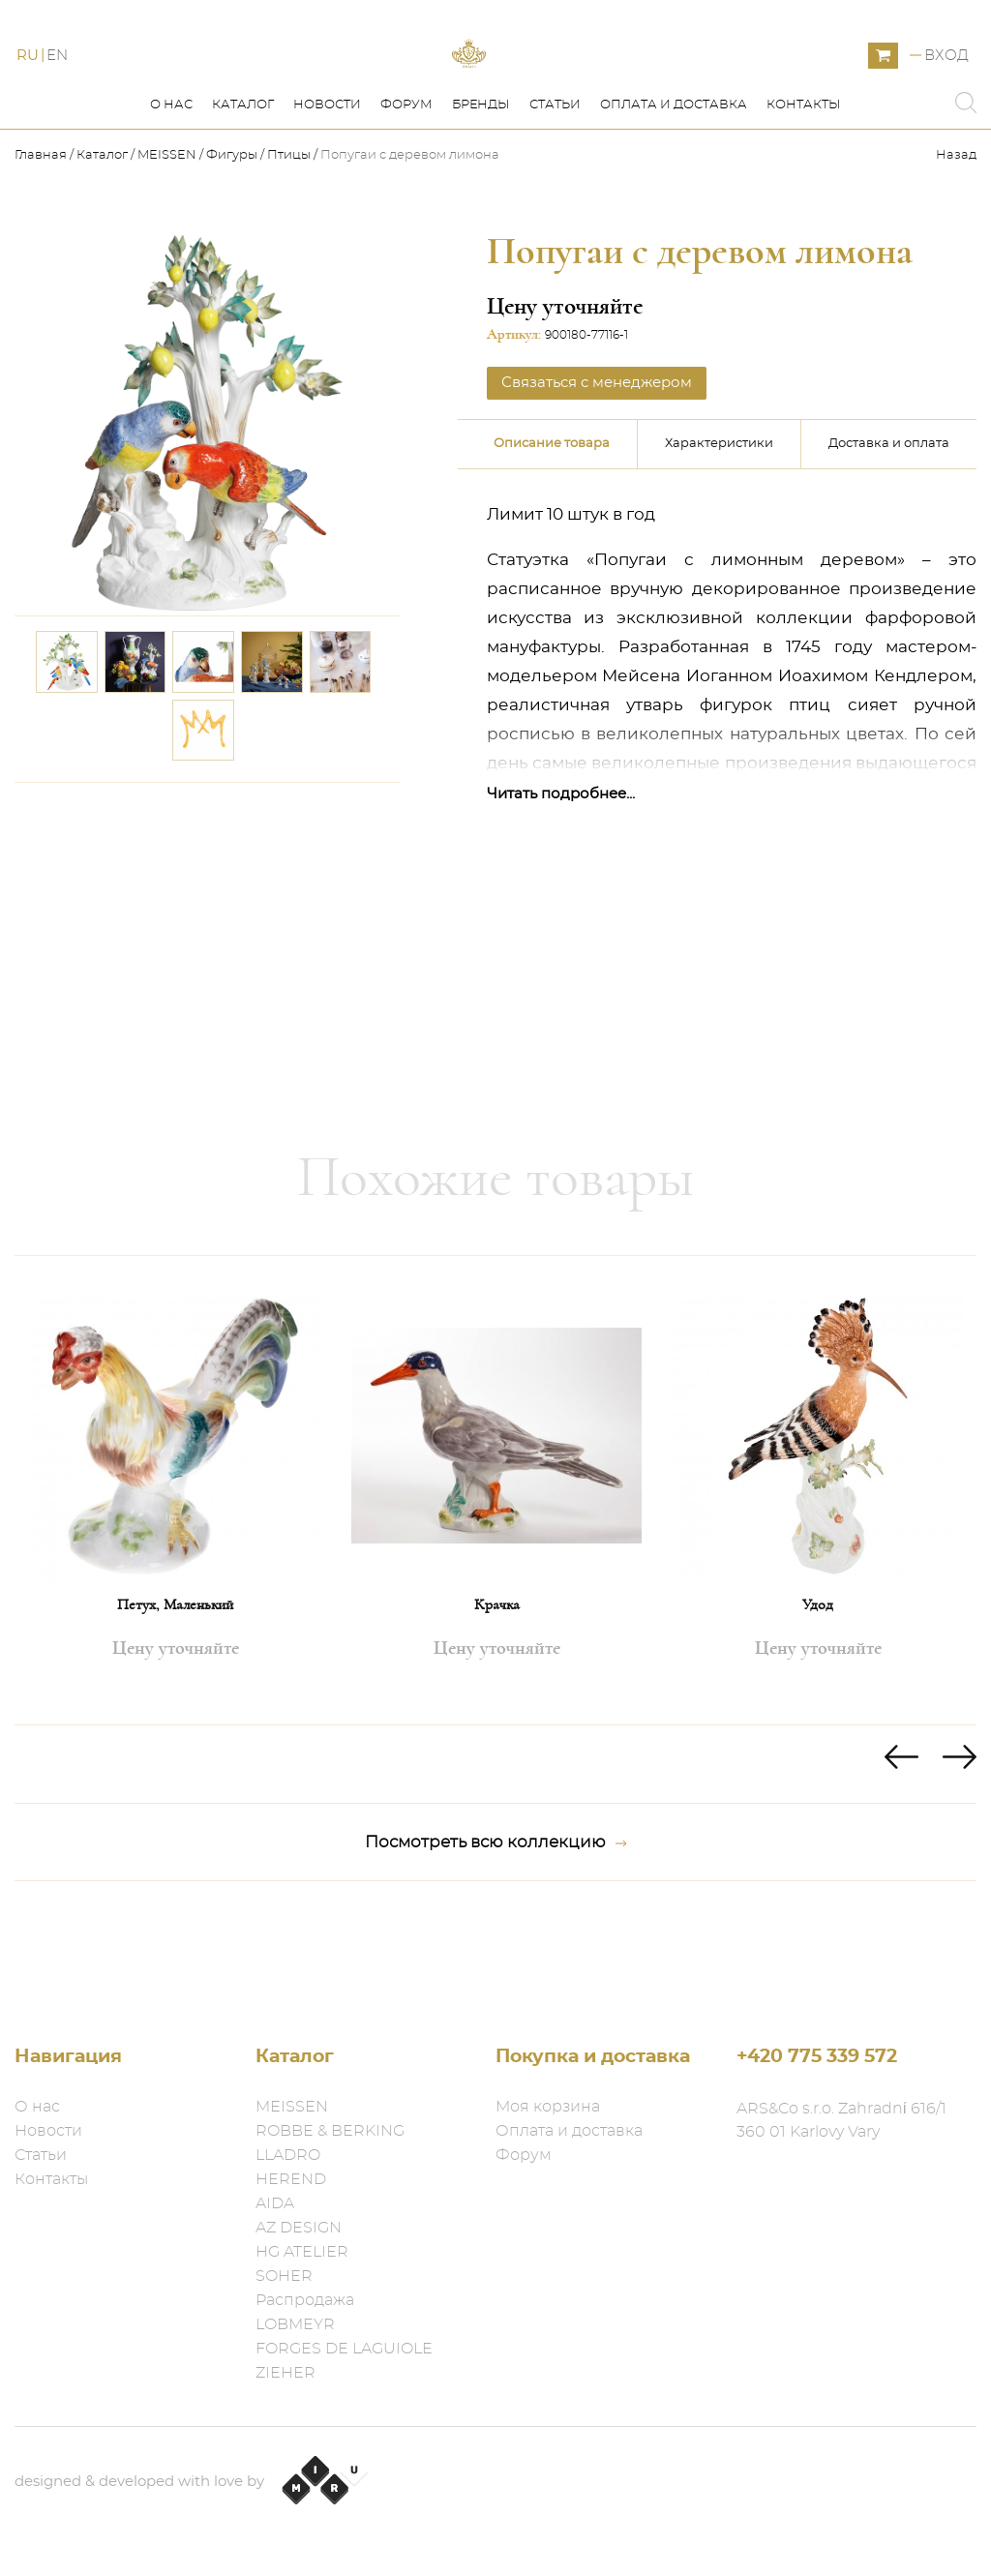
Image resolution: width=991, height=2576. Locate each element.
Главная (42, 242)
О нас (171, 192)
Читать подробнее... (561, 881)
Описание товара (552, 530)
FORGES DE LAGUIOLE (344, 2348)
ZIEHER (285, 2373)
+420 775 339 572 (816, 2057)
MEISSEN (166, 242)
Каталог (243, 192)
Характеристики (719, 530)
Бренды (481, 192)
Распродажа (304, 2300)
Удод (817, 1691)
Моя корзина (548, 2106)
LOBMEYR (295, 2324)
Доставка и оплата (888, 530)
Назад (956, 242)
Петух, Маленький (175, 1691)
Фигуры (231, 242)
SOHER (284, 2276)
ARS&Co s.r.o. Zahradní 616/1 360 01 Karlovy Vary (841, 2120)
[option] (175, 1577)
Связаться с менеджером (596, 470)
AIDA (274, 2203)
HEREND (290, 2179)
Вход (946, 99)
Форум (406, 192)
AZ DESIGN (298, 2227)
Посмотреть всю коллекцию (496, 1929)
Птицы (289, 242)
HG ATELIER (301, 2252)
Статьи (555, 192)
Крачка (497, 1691)
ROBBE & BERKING (330, 2131)
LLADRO (287, 2155)
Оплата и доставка (673, 192)
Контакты (803, 192)
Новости (327, 192)
